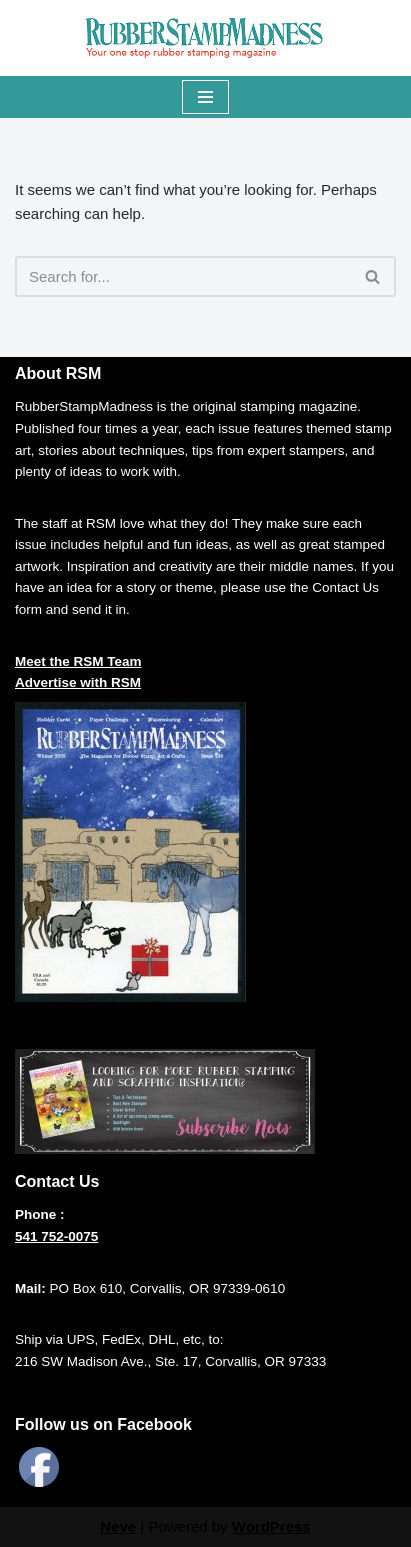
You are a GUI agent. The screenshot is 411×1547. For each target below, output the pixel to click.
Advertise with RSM (78, 682)
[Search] (183, 276)
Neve (118, 1526)
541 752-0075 (56, 1236)
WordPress (271, 1526)
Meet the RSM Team (78, 661)
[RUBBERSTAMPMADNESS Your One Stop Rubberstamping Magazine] (206, 38)
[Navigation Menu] (205, 97)
